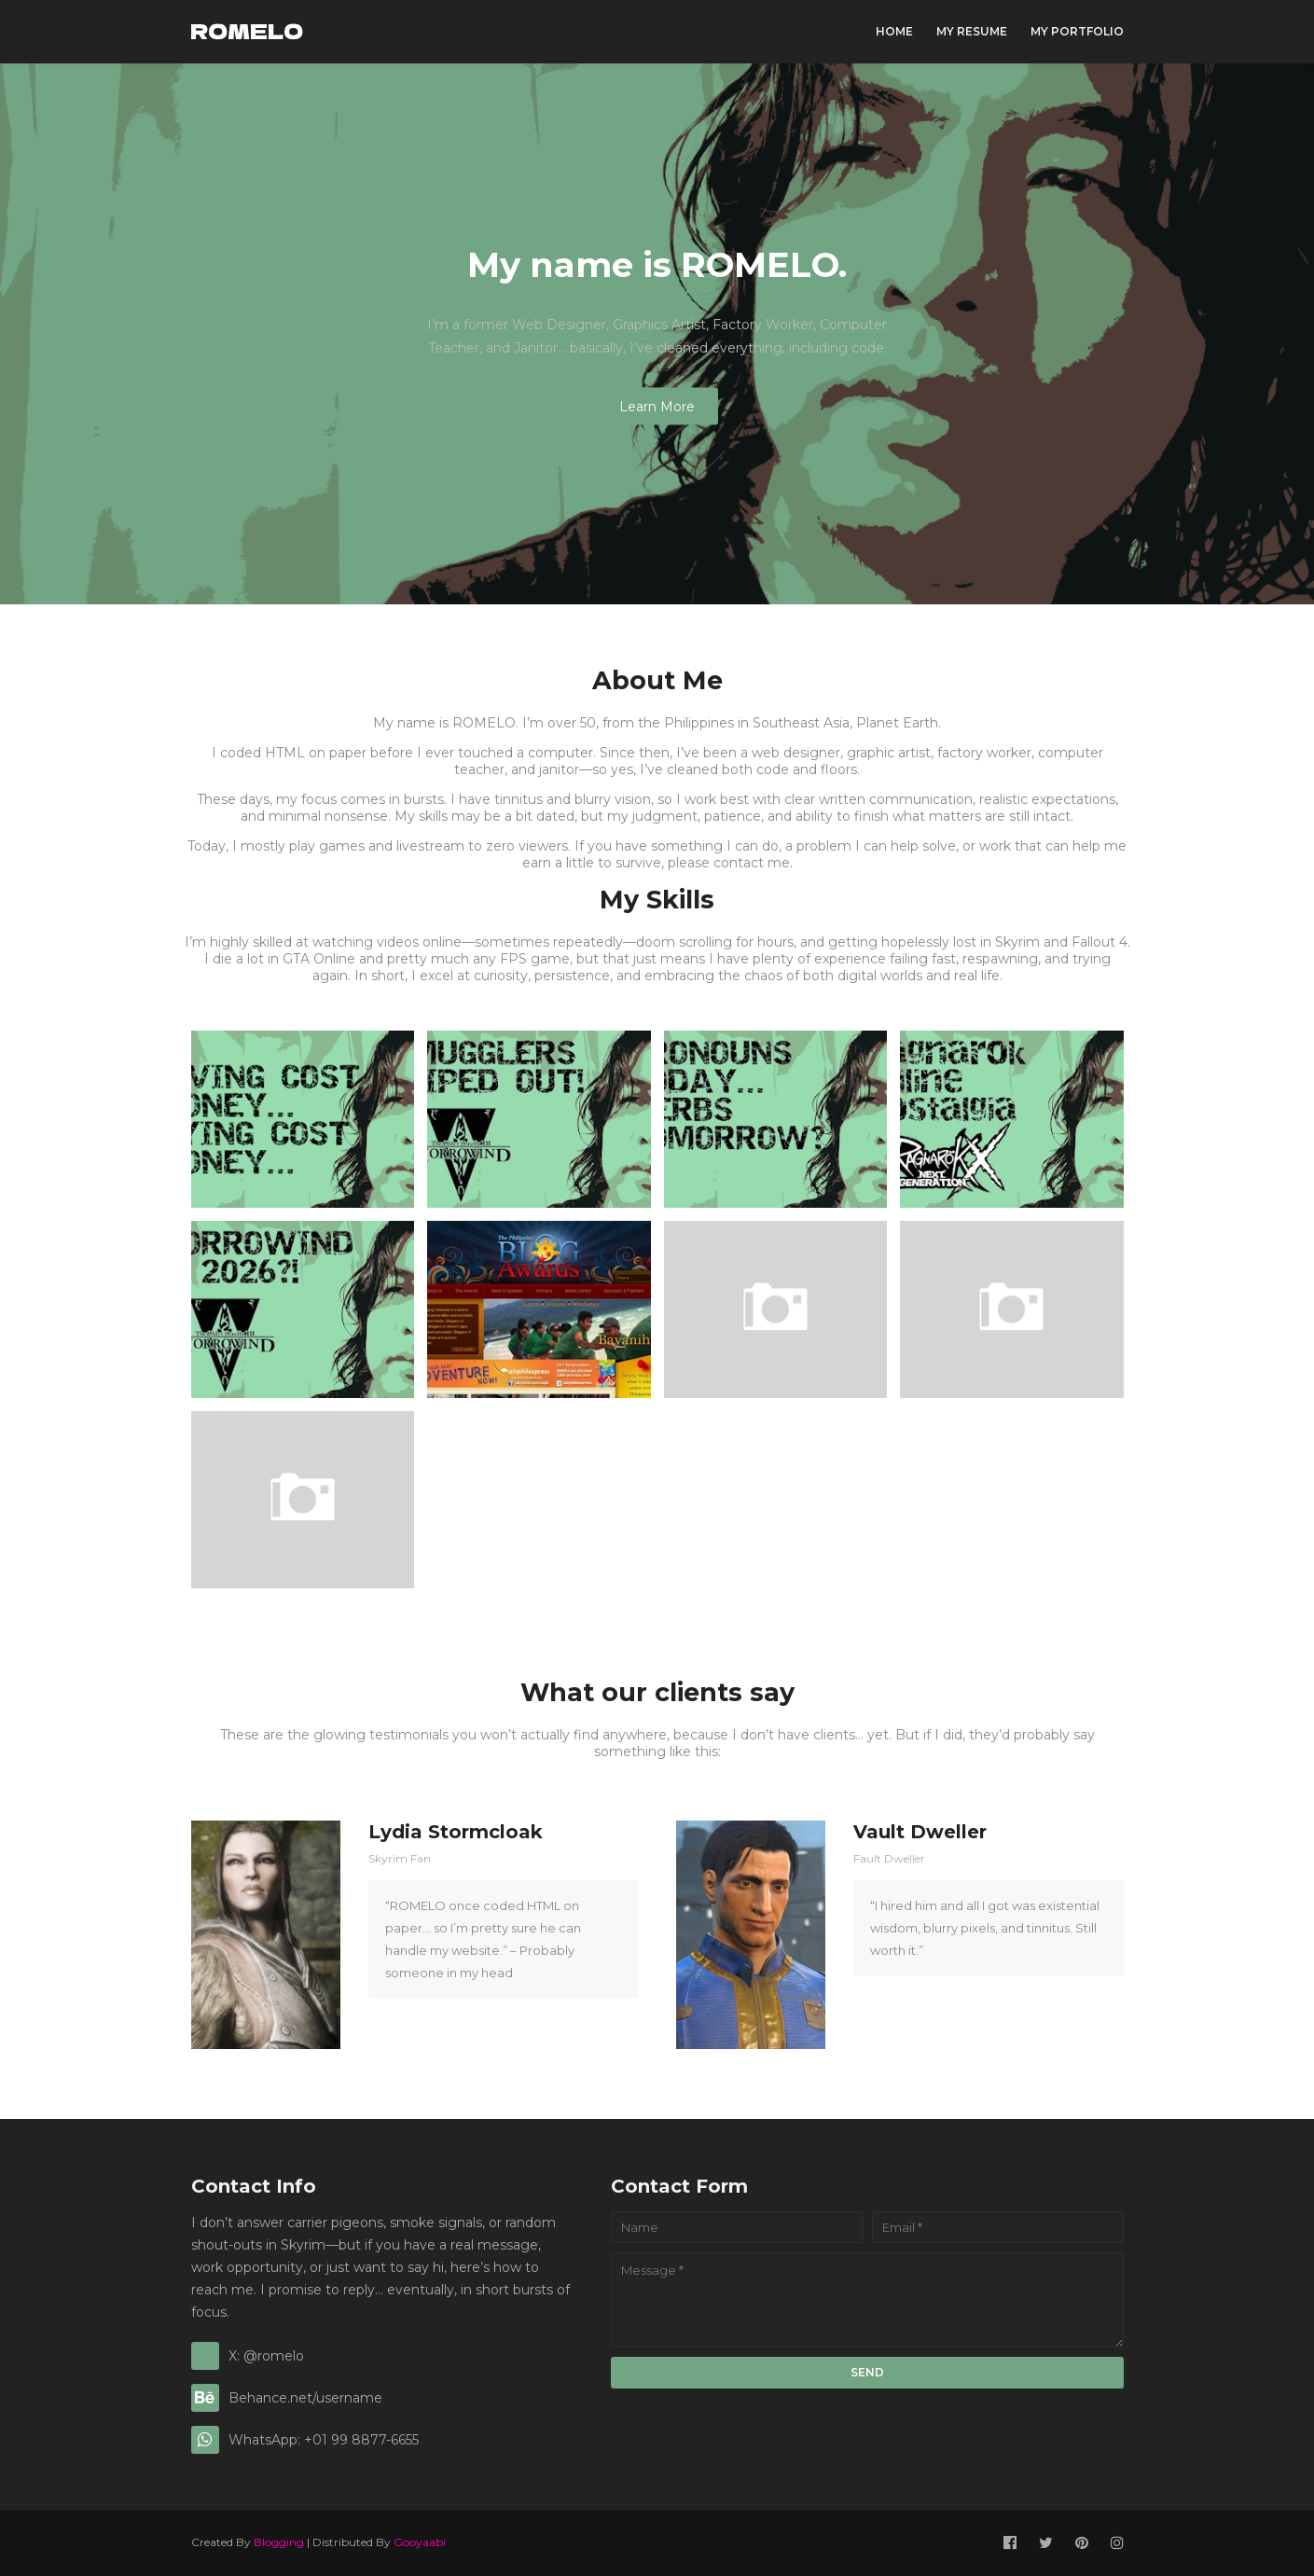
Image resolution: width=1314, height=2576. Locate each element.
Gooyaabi (420, 2542)
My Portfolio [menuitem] (1077, 31)
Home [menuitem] (894, 31)
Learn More (657, 406)
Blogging (279, 2542)
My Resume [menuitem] (971, 31)
